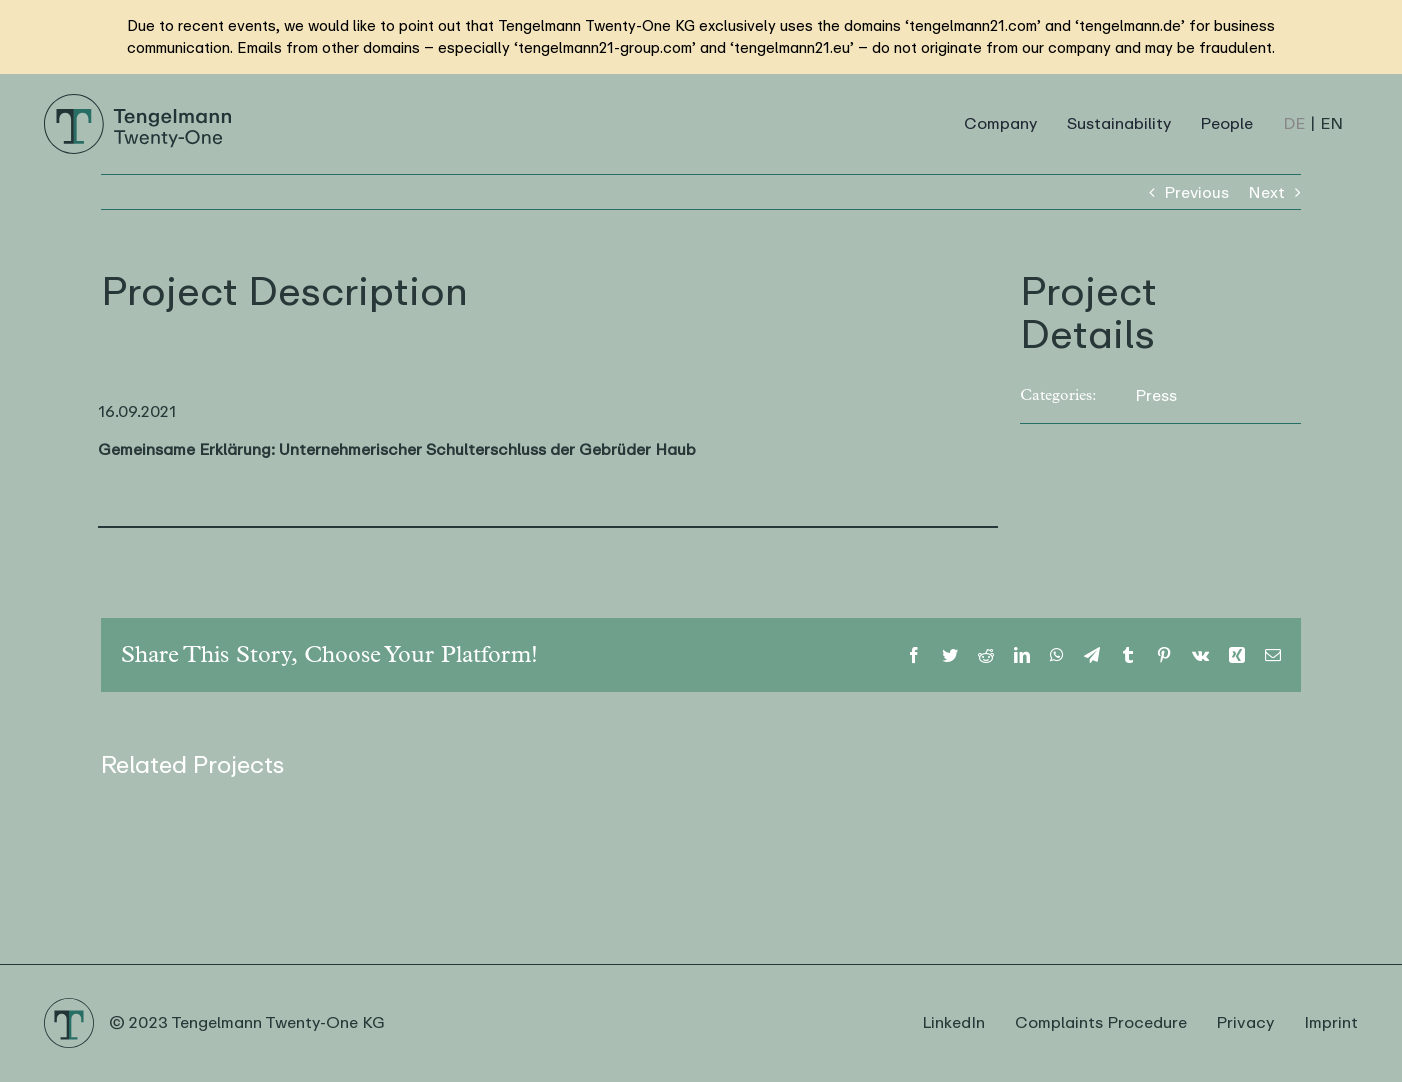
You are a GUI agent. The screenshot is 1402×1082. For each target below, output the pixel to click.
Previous (1196, 192)
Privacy (1245, 1023)
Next (1266, 192)
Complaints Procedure (1101, 1023)
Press (1156, 395)
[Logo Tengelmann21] (137, 101)
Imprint (1331, 1023)
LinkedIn (953, 1023)
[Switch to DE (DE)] (1294, 124)
